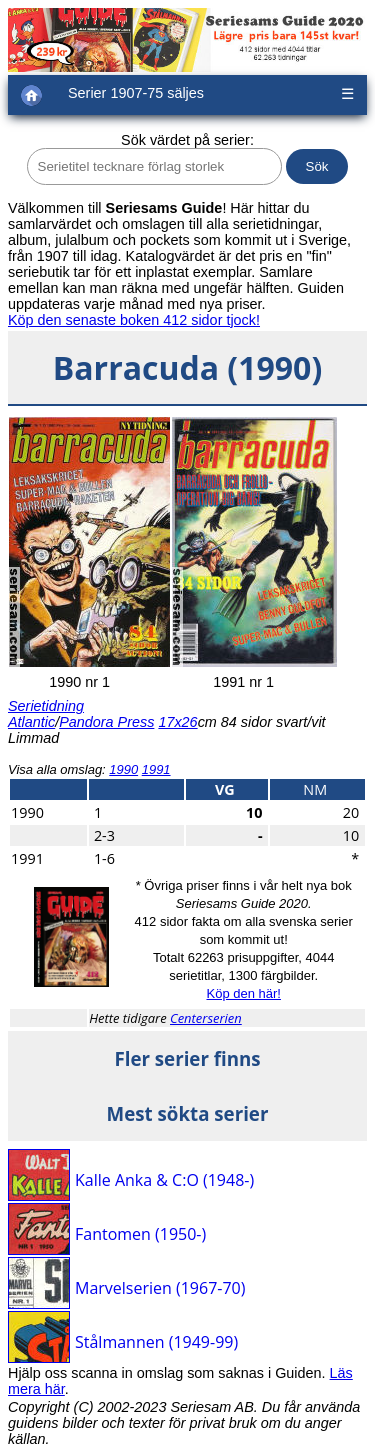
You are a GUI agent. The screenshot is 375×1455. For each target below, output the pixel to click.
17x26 (177, 722)
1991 (156, 769)
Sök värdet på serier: (187, 140)
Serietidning (46, 706)
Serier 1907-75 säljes (136, 93)
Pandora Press (106, 722)
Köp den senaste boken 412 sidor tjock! (134, 320)
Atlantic (31, 722)
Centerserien (206, 1018)
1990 (123, 769)
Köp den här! (243, 993)
